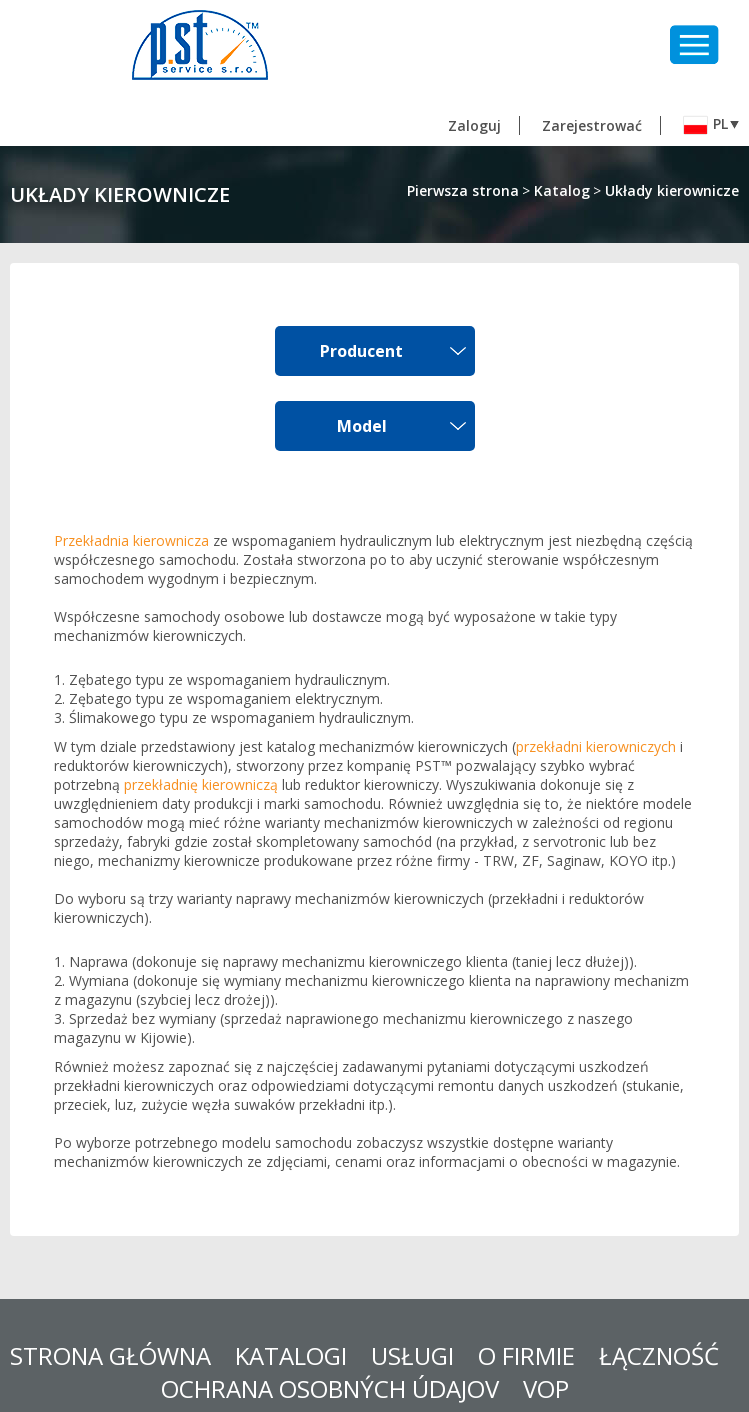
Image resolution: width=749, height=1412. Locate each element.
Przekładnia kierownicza (131, 540)
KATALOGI (291, 1355)
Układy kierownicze (672, 190)
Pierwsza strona (463, 190)
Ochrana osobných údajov (330, 1388)
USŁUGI (412, 1355)
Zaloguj (474, 125)
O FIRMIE (526, 1355)
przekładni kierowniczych (596, 746)
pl (705, 125)
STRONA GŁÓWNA (110, 1355)
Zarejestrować (592, 125)
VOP (546, 1388)
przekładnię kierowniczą (201, 784)
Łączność (659, 1355)
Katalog (562, 190)
